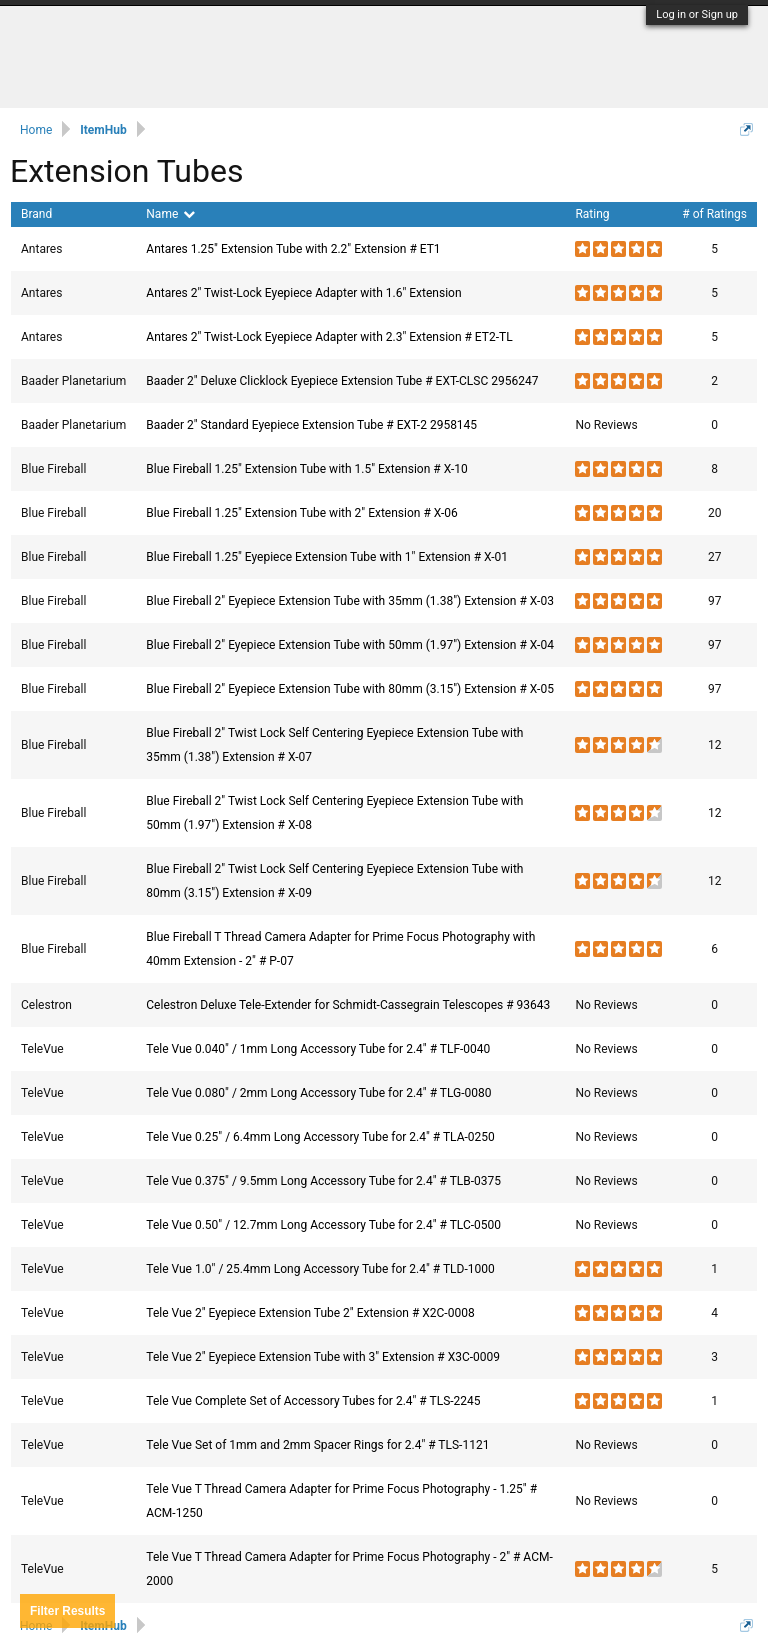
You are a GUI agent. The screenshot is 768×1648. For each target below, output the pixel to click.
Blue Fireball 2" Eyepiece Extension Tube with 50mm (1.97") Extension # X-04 (350, 645)
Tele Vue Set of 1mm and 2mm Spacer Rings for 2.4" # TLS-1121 (317, 1445)
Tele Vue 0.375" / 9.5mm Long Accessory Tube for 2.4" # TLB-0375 (323, 1181)
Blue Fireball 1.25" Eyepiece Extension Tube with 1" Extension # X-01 (327, 557)
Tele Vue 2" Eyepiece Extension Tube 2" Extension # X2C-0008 (310, 1313)
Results (67, 1611)
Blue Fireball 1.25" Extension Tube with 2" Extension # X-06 (302, 513)
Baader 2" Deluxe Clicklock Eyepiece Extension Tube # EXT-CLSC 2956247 (342, 381)
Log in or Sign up (697, 14)
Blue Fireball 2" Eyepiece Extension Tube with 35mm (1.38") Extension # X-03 (350, 601)
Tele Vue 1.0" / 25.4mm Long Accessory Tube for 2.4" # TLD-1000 (320, 1269)
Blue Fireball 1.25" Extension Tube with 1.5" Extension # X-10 (306, 469)
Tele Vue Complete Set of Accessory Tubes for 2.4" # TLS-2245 (313, 1401)
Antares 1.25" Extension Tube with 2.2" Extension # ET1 (293, 249)
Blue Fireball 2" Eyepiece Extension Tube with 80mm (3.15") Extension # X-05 (350, 689)
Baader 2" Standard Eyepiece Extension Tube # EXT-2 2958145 (311, 425)
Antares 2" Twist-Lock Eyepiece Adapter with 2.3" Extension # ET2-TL (329, 337)
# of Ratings (714, 214)
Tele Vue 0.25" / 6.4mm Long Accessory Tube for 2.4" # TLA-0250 (320, 1137)
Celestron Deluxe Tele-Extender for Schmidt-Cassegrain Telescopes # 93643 (348, 1005)
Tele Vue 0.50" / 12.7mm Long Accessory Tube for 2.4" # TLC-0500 (323, 1225)
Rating (592, 214)
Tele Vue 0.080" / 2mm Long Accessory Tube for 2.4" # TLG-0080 (318, 1093)
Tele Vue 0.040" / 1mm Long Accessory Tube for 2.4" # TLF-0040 (318, 1049)
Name (170, 214)
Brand (36, 214)
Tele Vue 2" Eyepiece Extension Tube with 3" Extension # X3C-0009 (323, 1357)
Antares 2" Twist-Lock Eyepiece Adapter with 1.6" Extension (303, 293)
